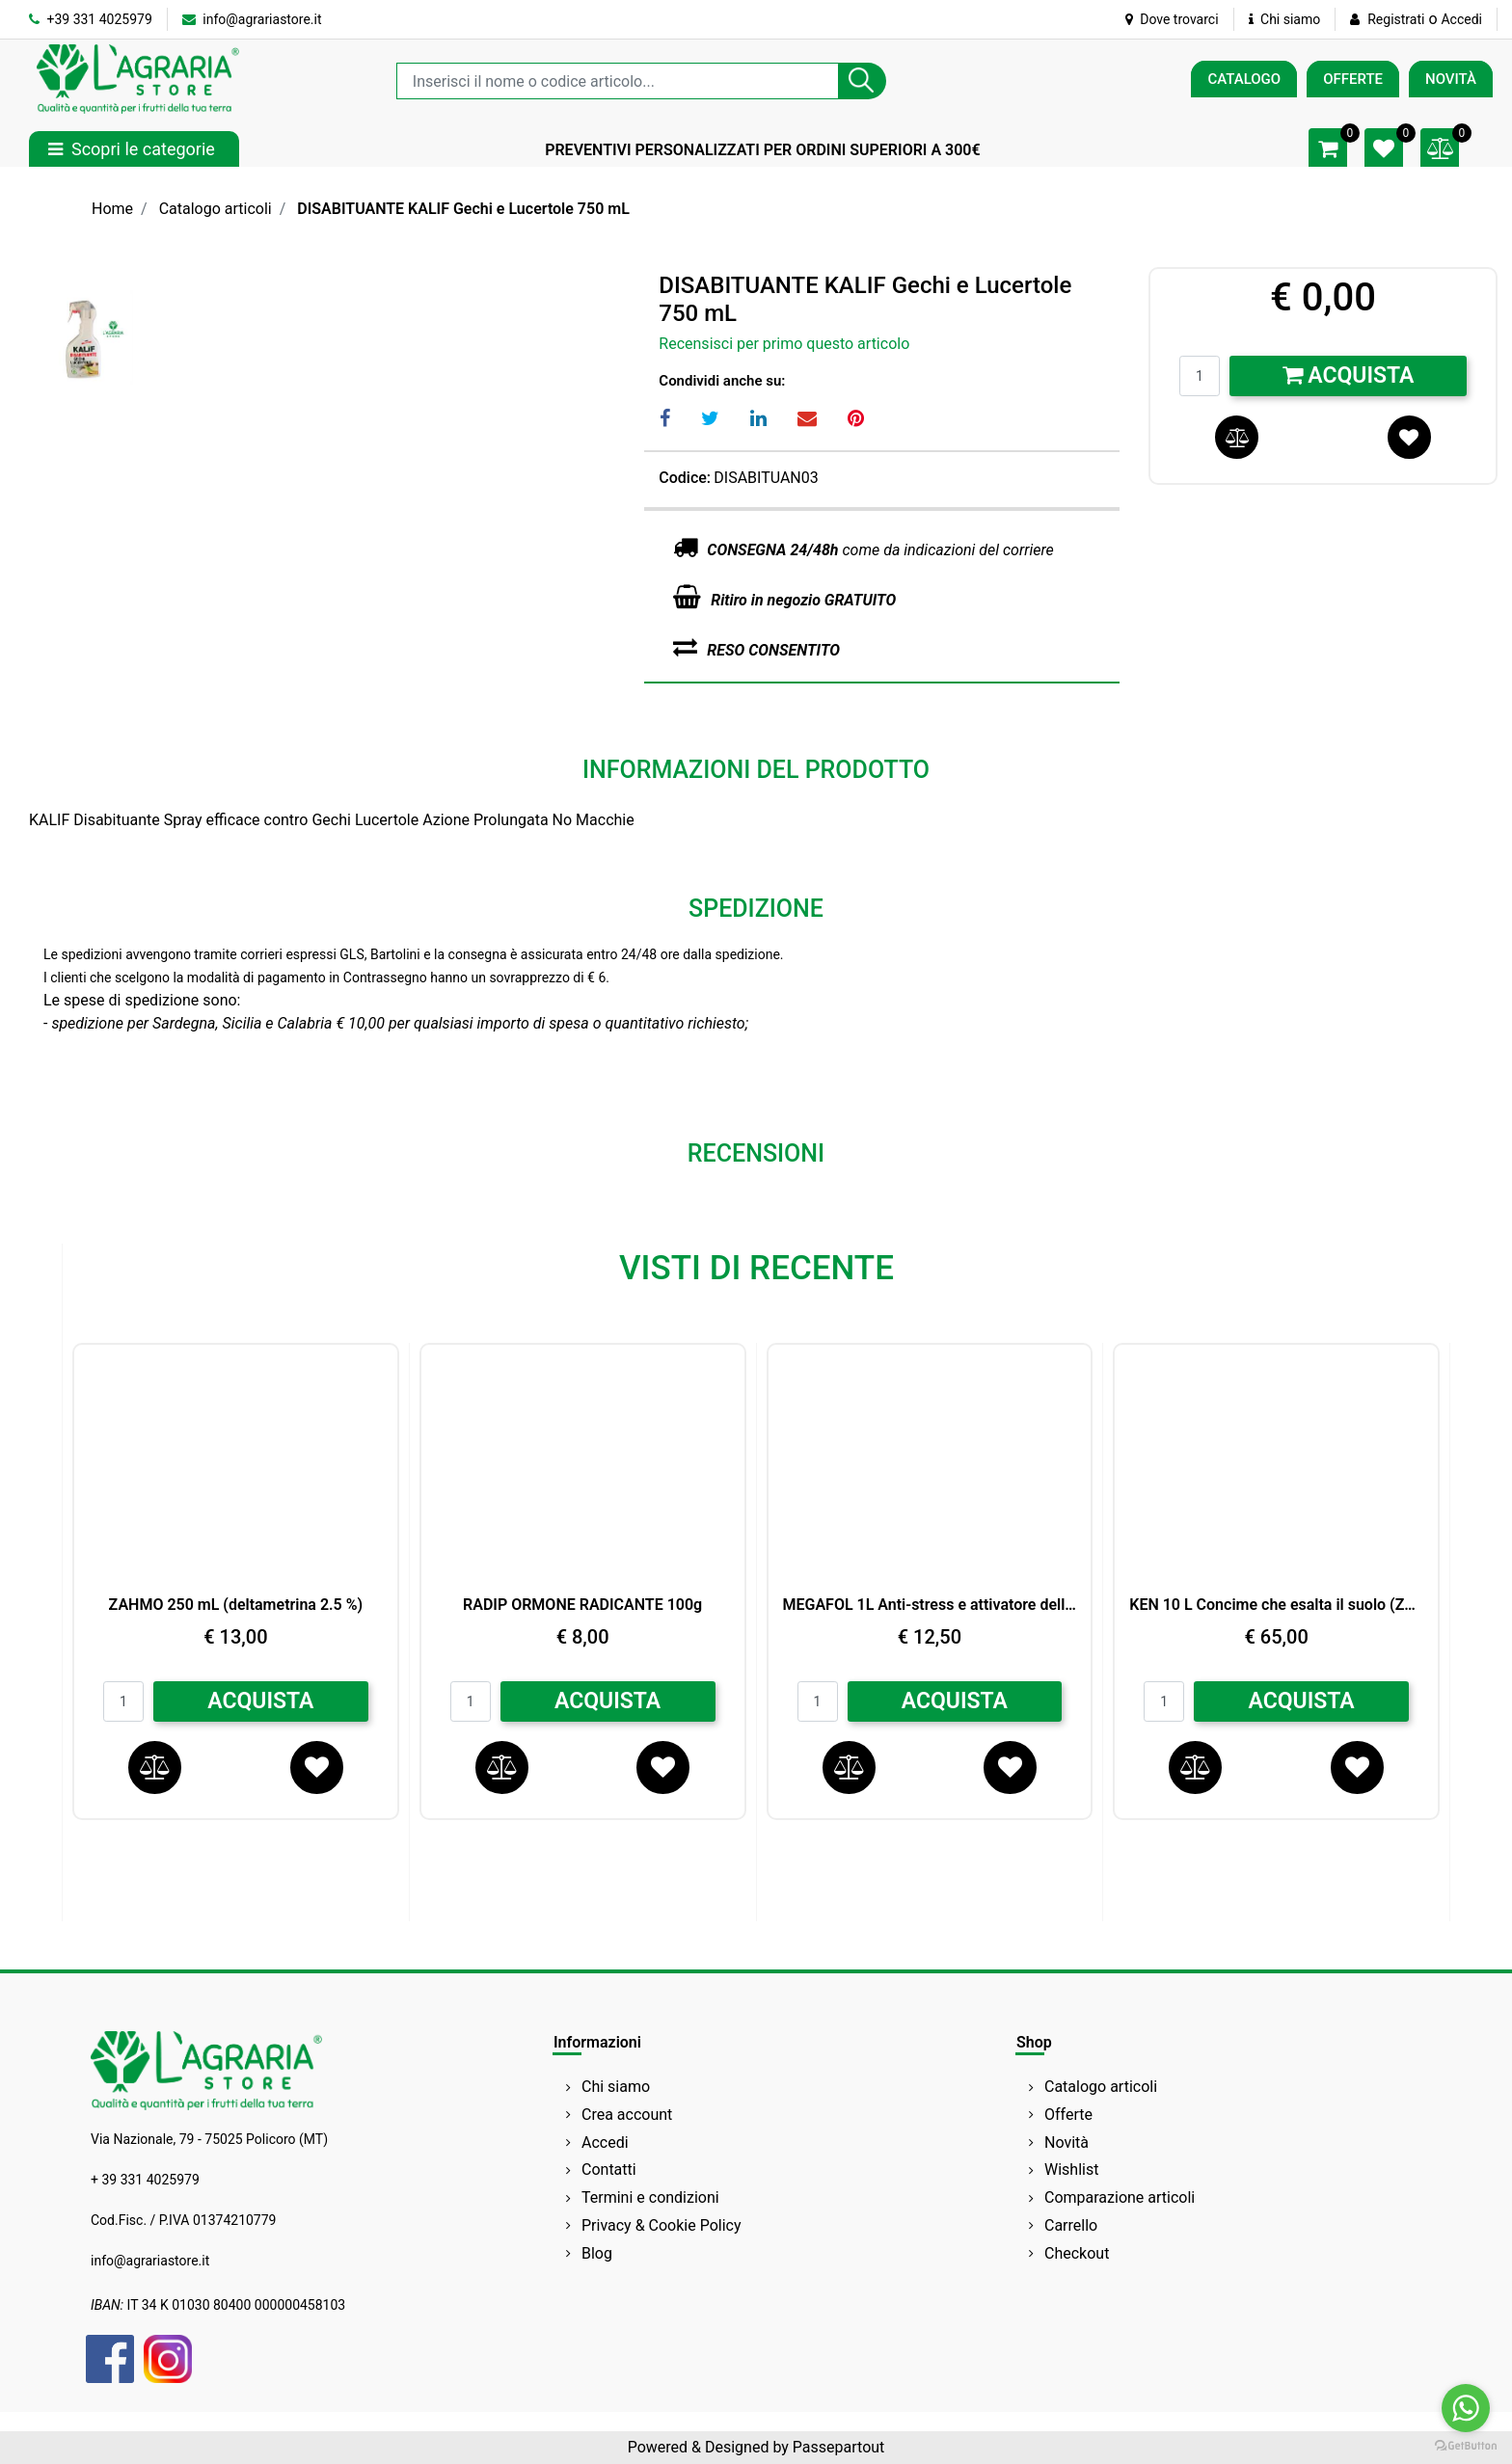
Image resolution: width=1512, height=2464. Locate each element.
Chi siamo (1285, 19)
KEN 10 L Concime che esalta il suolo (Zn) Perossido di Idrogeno (1276, 1604)
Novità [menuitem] (1066, 2142)
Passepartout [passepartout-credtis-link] (838, 2447)
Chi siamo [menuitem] (615, 2086)
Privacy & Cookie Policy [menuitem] (661, 2225)
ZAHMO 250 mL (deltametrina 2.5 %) (236, 1604)
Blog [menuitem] (596, 2253)
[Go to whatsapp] (1466, 2408)
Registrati (1395, 19)
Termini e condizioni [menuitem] (650, 2197)
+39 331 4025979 (90, 19)
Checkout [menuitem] (1076, 2253)
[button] (862, 81)
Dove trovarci (1172, 19)
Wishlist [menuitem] (1071, 2169)
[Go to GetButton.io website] (1466, 2445)
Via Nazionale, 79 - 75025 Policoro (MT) (209, 2139)
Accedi (1461, 19)
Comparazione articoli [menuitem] (1119, 2197)
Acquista (1348, 375)
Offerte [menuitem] (1068, 2114)
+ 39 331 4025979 (145, 2179)
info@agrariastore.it (252, 19)
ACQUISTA (260, 1701)
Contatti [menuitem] (608, 2169)
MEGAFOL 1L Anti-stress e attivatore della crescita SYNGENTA (930, 1604)
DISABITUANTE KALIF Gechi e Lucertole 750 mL (463, 209)
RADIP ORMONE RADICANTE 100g (582, 1604)
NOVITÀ (1450, 79)
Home (112, 209)
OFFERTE (1353, 79)
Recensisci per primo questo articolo (784, 344)
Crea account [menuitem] (626, 2114)
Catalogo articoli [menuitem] (1100, 2086)
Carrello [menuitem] (1070, 2225)
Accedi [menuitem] (605, 2142)
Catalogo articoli (215, 209)
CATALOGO (1244, 79)
